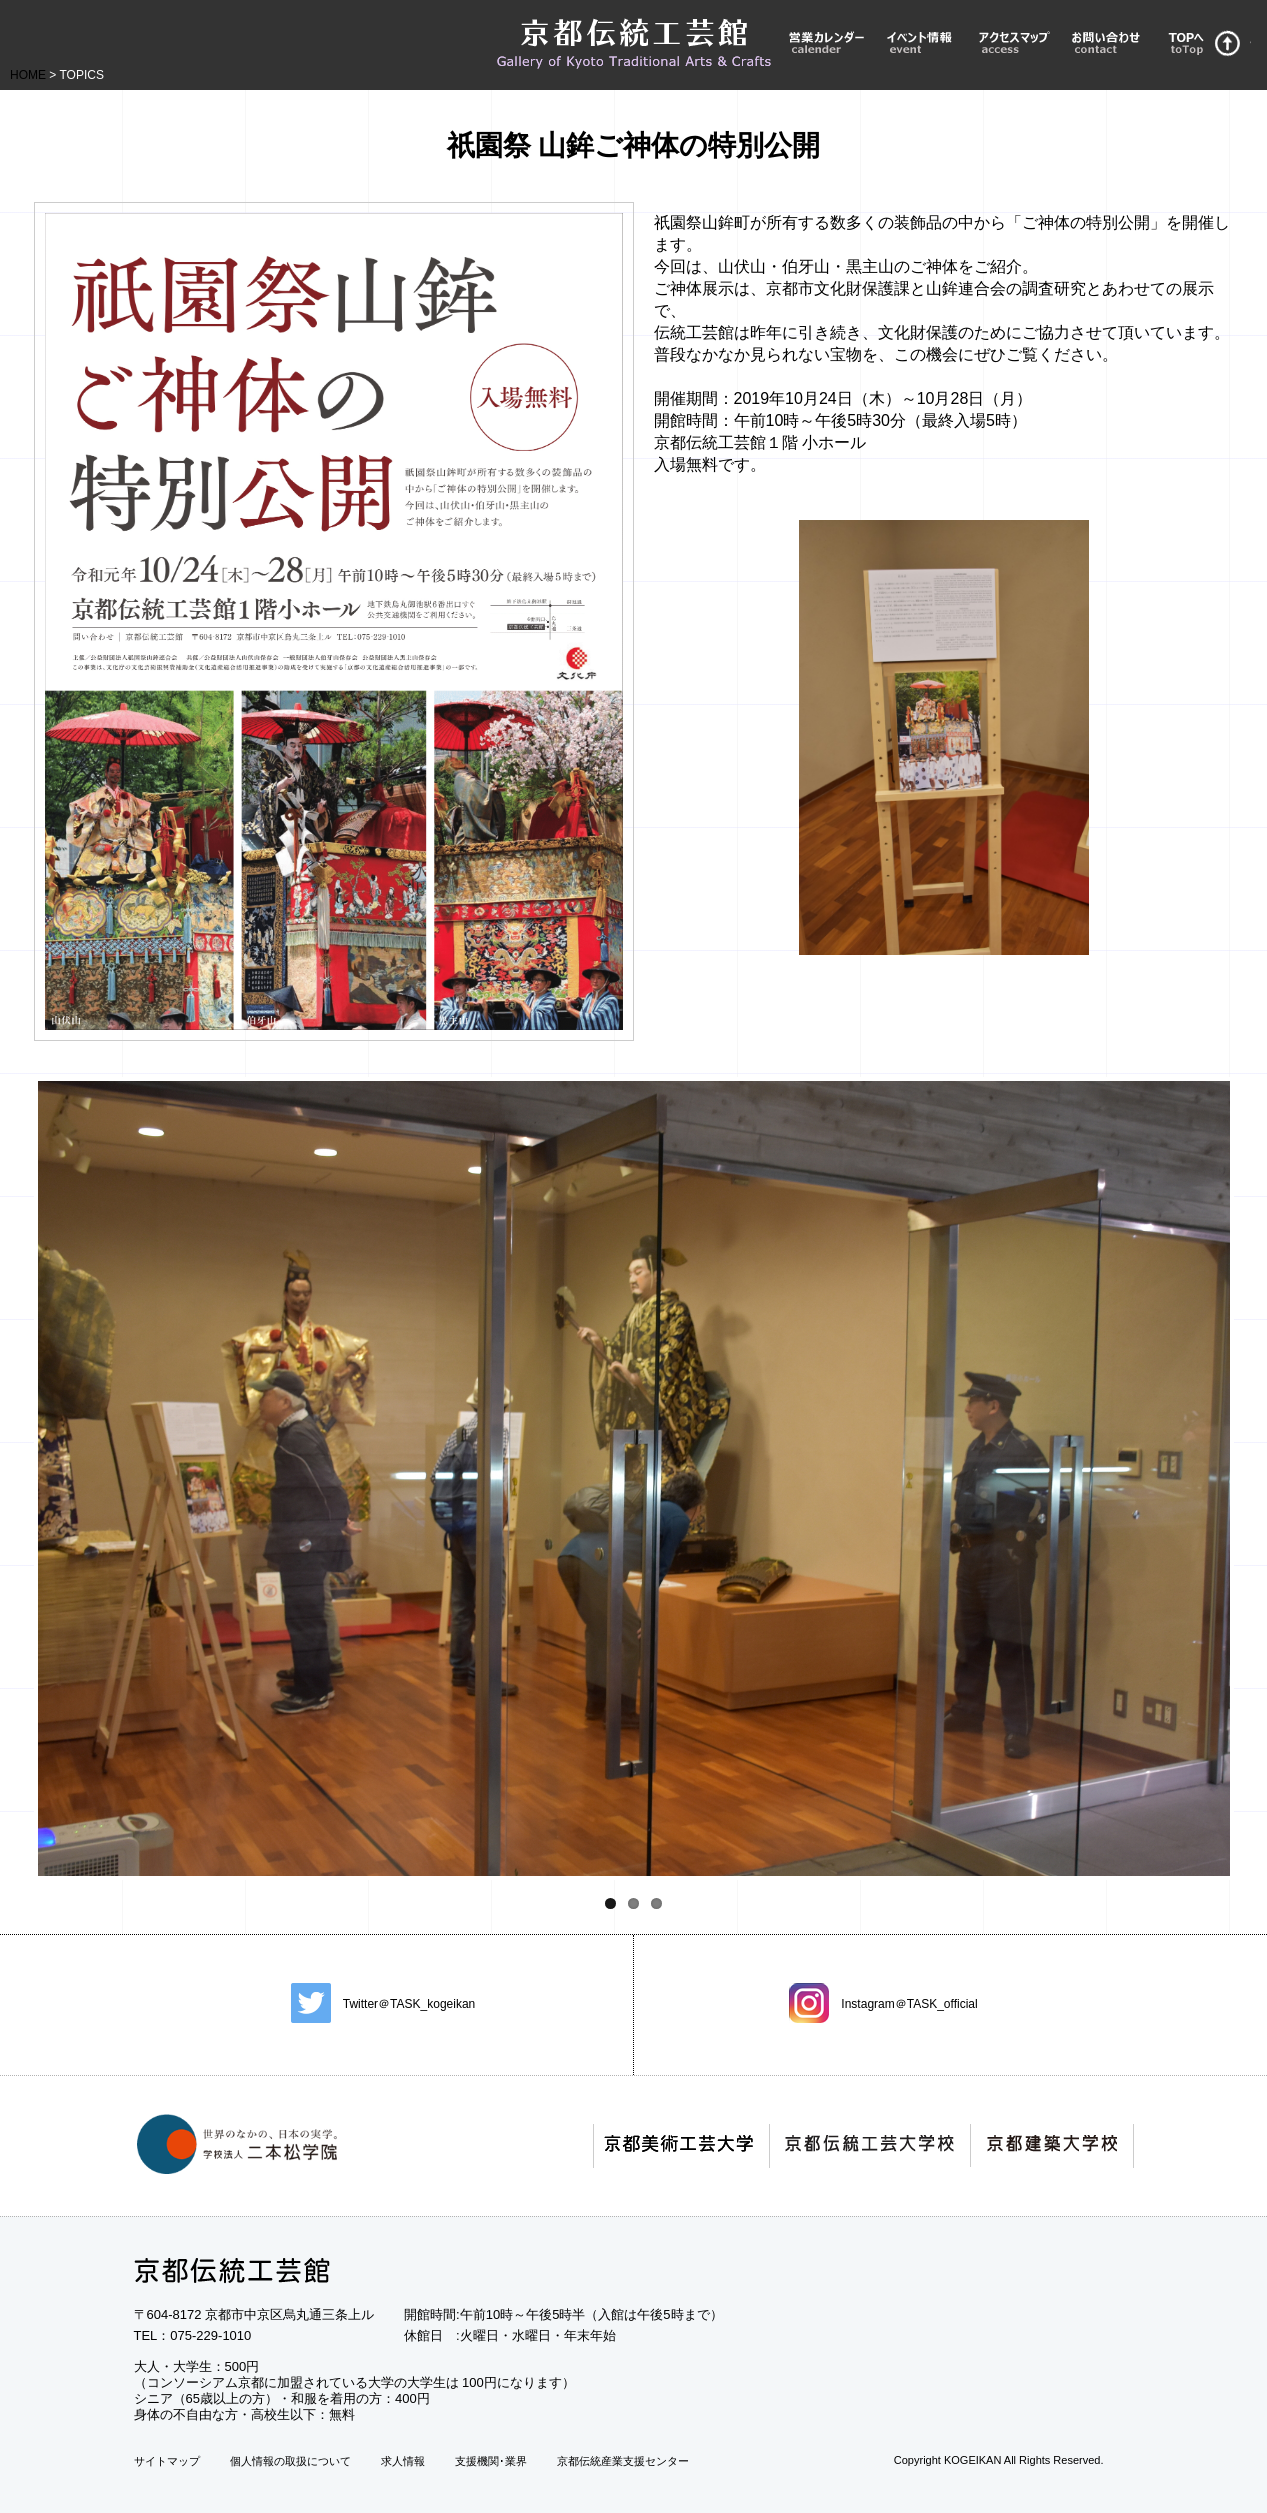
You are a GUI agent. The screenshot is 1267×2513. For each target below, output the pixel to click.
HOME (28, 75)
